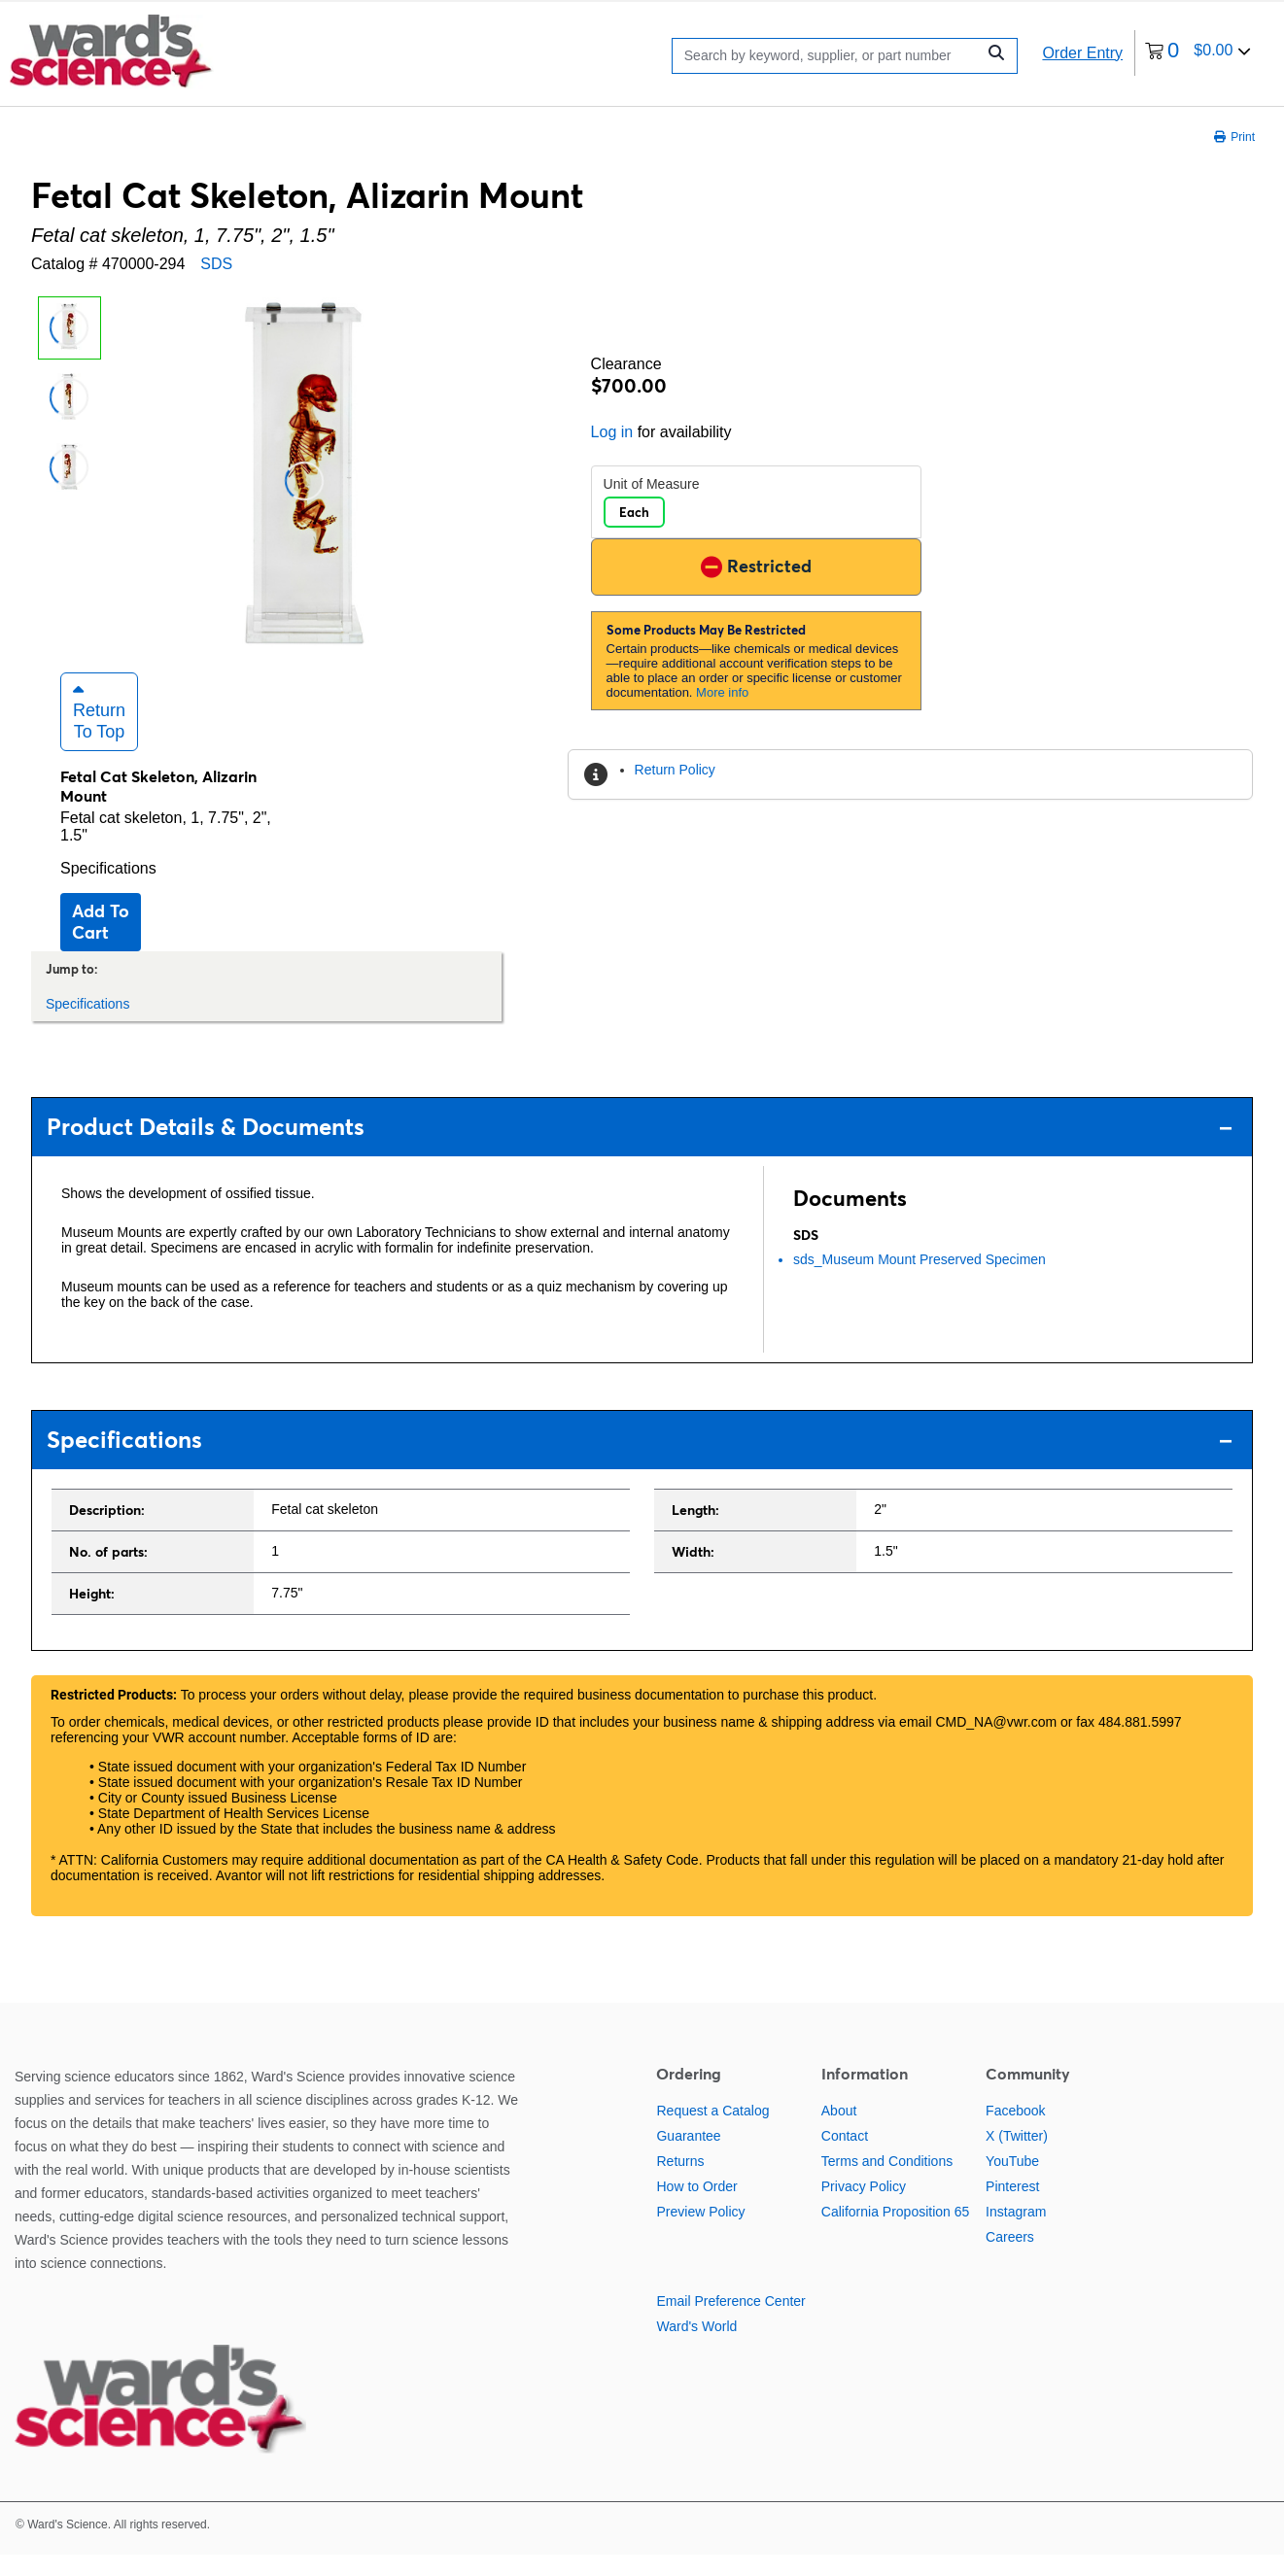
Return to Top (99, 733)
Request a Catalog (712, 2133)
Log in (612, 432)
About (839, 2133)
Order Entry (1082, 53)
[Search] (828, 56)
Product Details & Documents (639, 1148)
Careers (1010, 2259)
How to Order (696, 2208)
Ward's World (696, 2348)
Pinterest (1012, 2208)
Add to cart (100, 943)
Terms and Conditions (887, 2183)
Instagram (1016, 2234)
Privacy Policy (863, 2208)
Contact (844, 2158)
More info (722, 692)
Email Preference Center (730, 2323)
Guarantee (688, 2158)
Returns (680, 2183)
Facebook (1015, 2133)
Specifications (108, 889)
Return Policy (675, 769)
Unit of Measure (652, 484)
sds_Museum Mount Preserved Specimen (919, 1280)
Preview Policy (700, 2234)
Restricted (756, 566)
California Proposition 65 (895, 2234)
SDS (216, 264)
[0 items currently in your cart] (1198, 53)
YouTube (1012, 2183)
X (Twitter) (1017, 2158)
